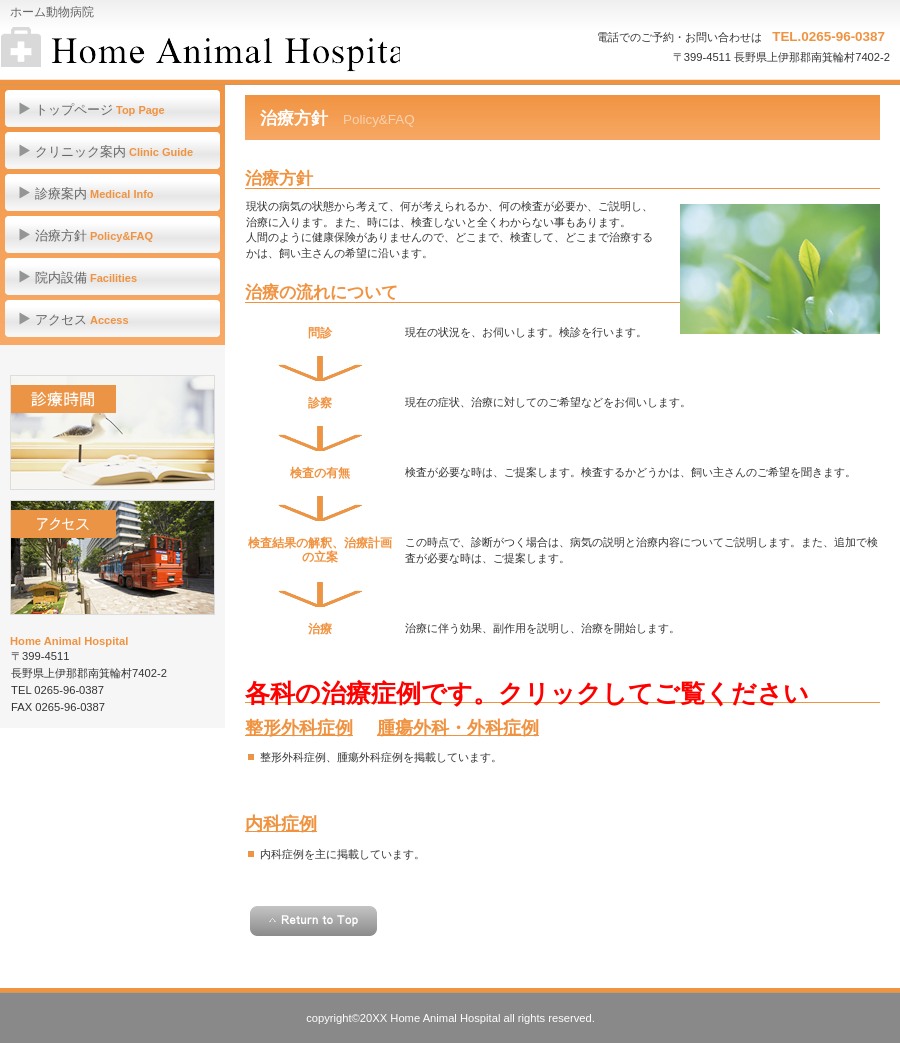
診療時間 (112, 432)
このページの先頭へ (313, 921)
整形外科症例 (299, 728)
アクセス (112, 557)
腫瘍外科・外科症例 (458, 728)
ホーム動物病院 (200, 50)
